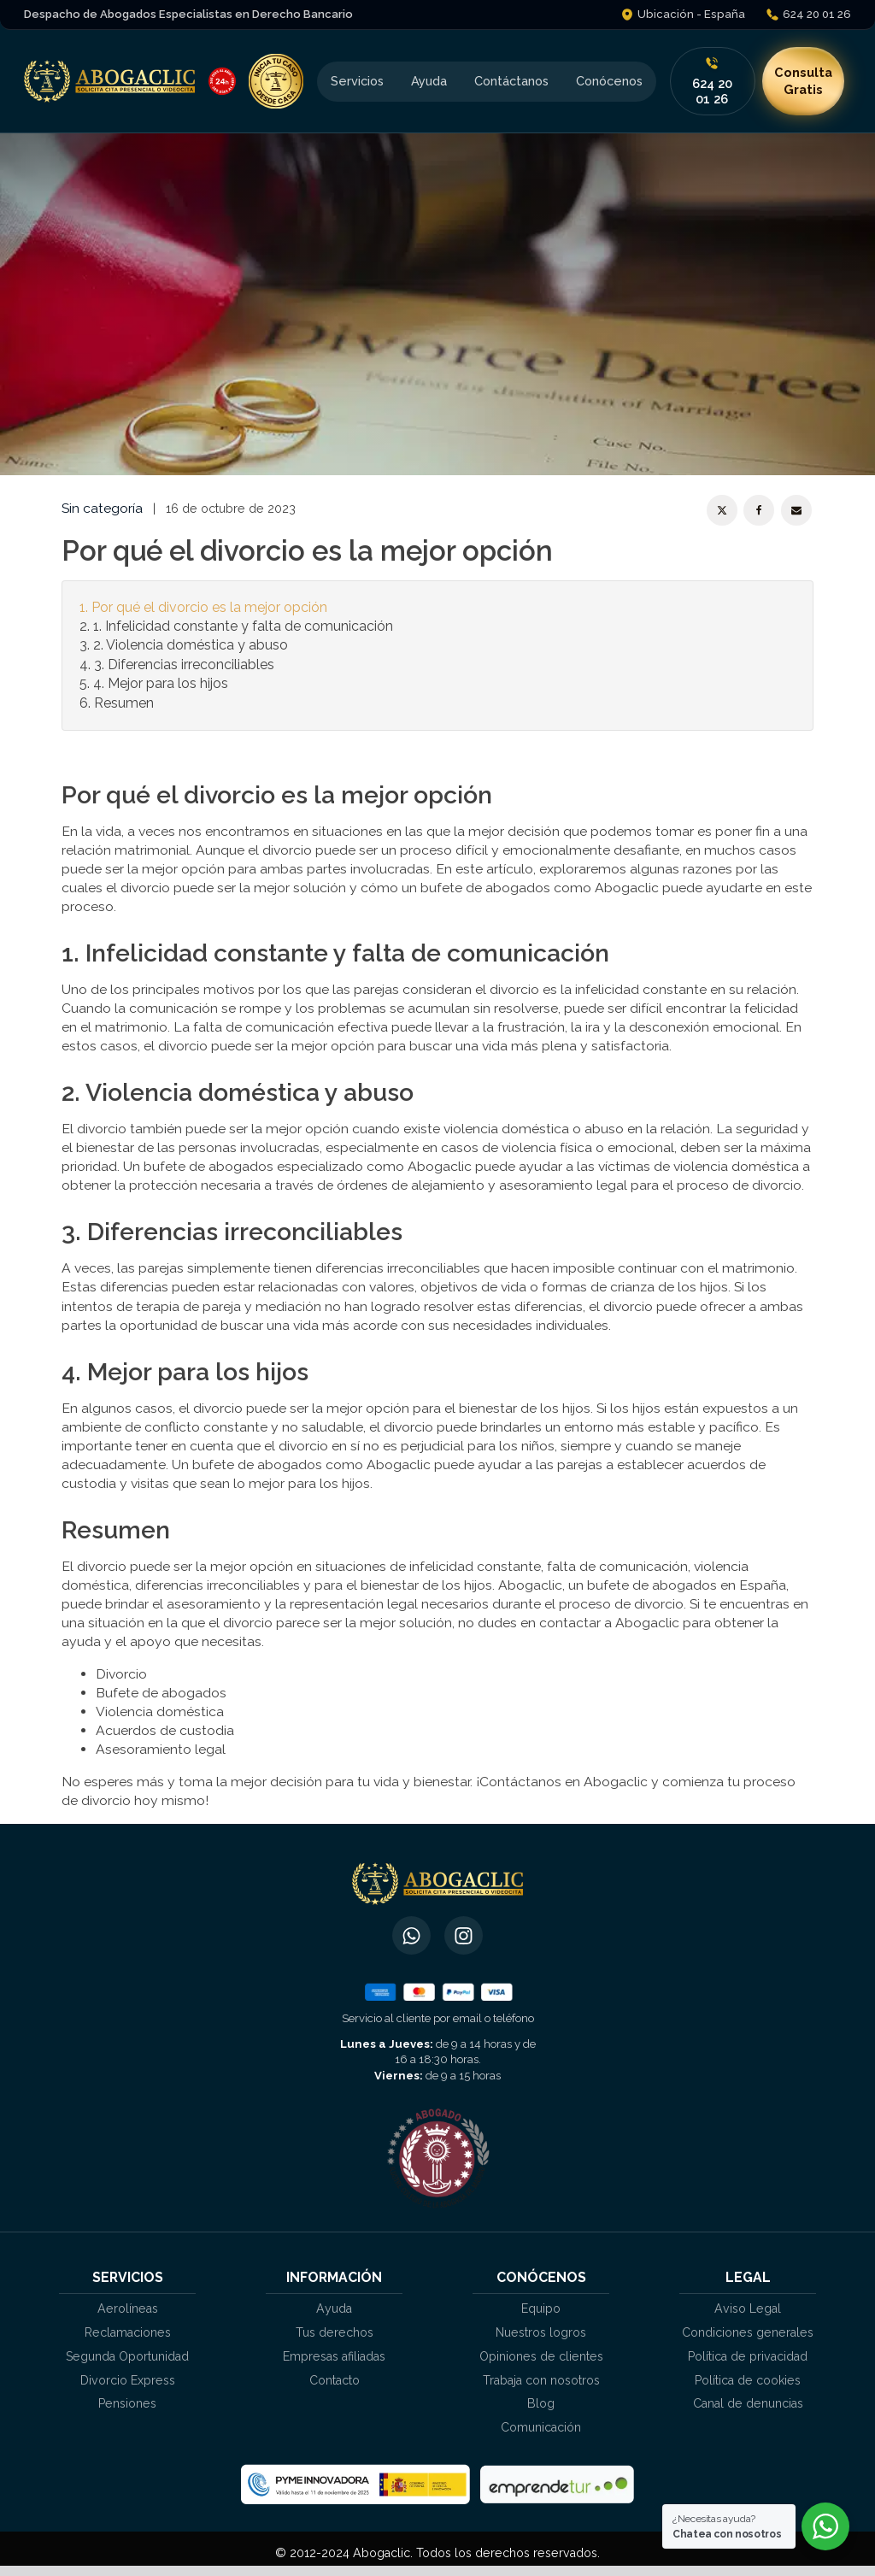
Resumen (124, 703)
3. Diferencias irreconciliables (184, 664)
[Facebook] (758, 510)
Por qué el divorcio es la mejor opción (209, 607)
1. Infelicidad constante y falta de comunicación (243, 626)
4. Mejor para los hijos (160, 683)
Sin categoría (102, 508)
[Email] (796, 510)
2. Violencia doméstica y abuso (190, 645)
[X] (722, 510)
